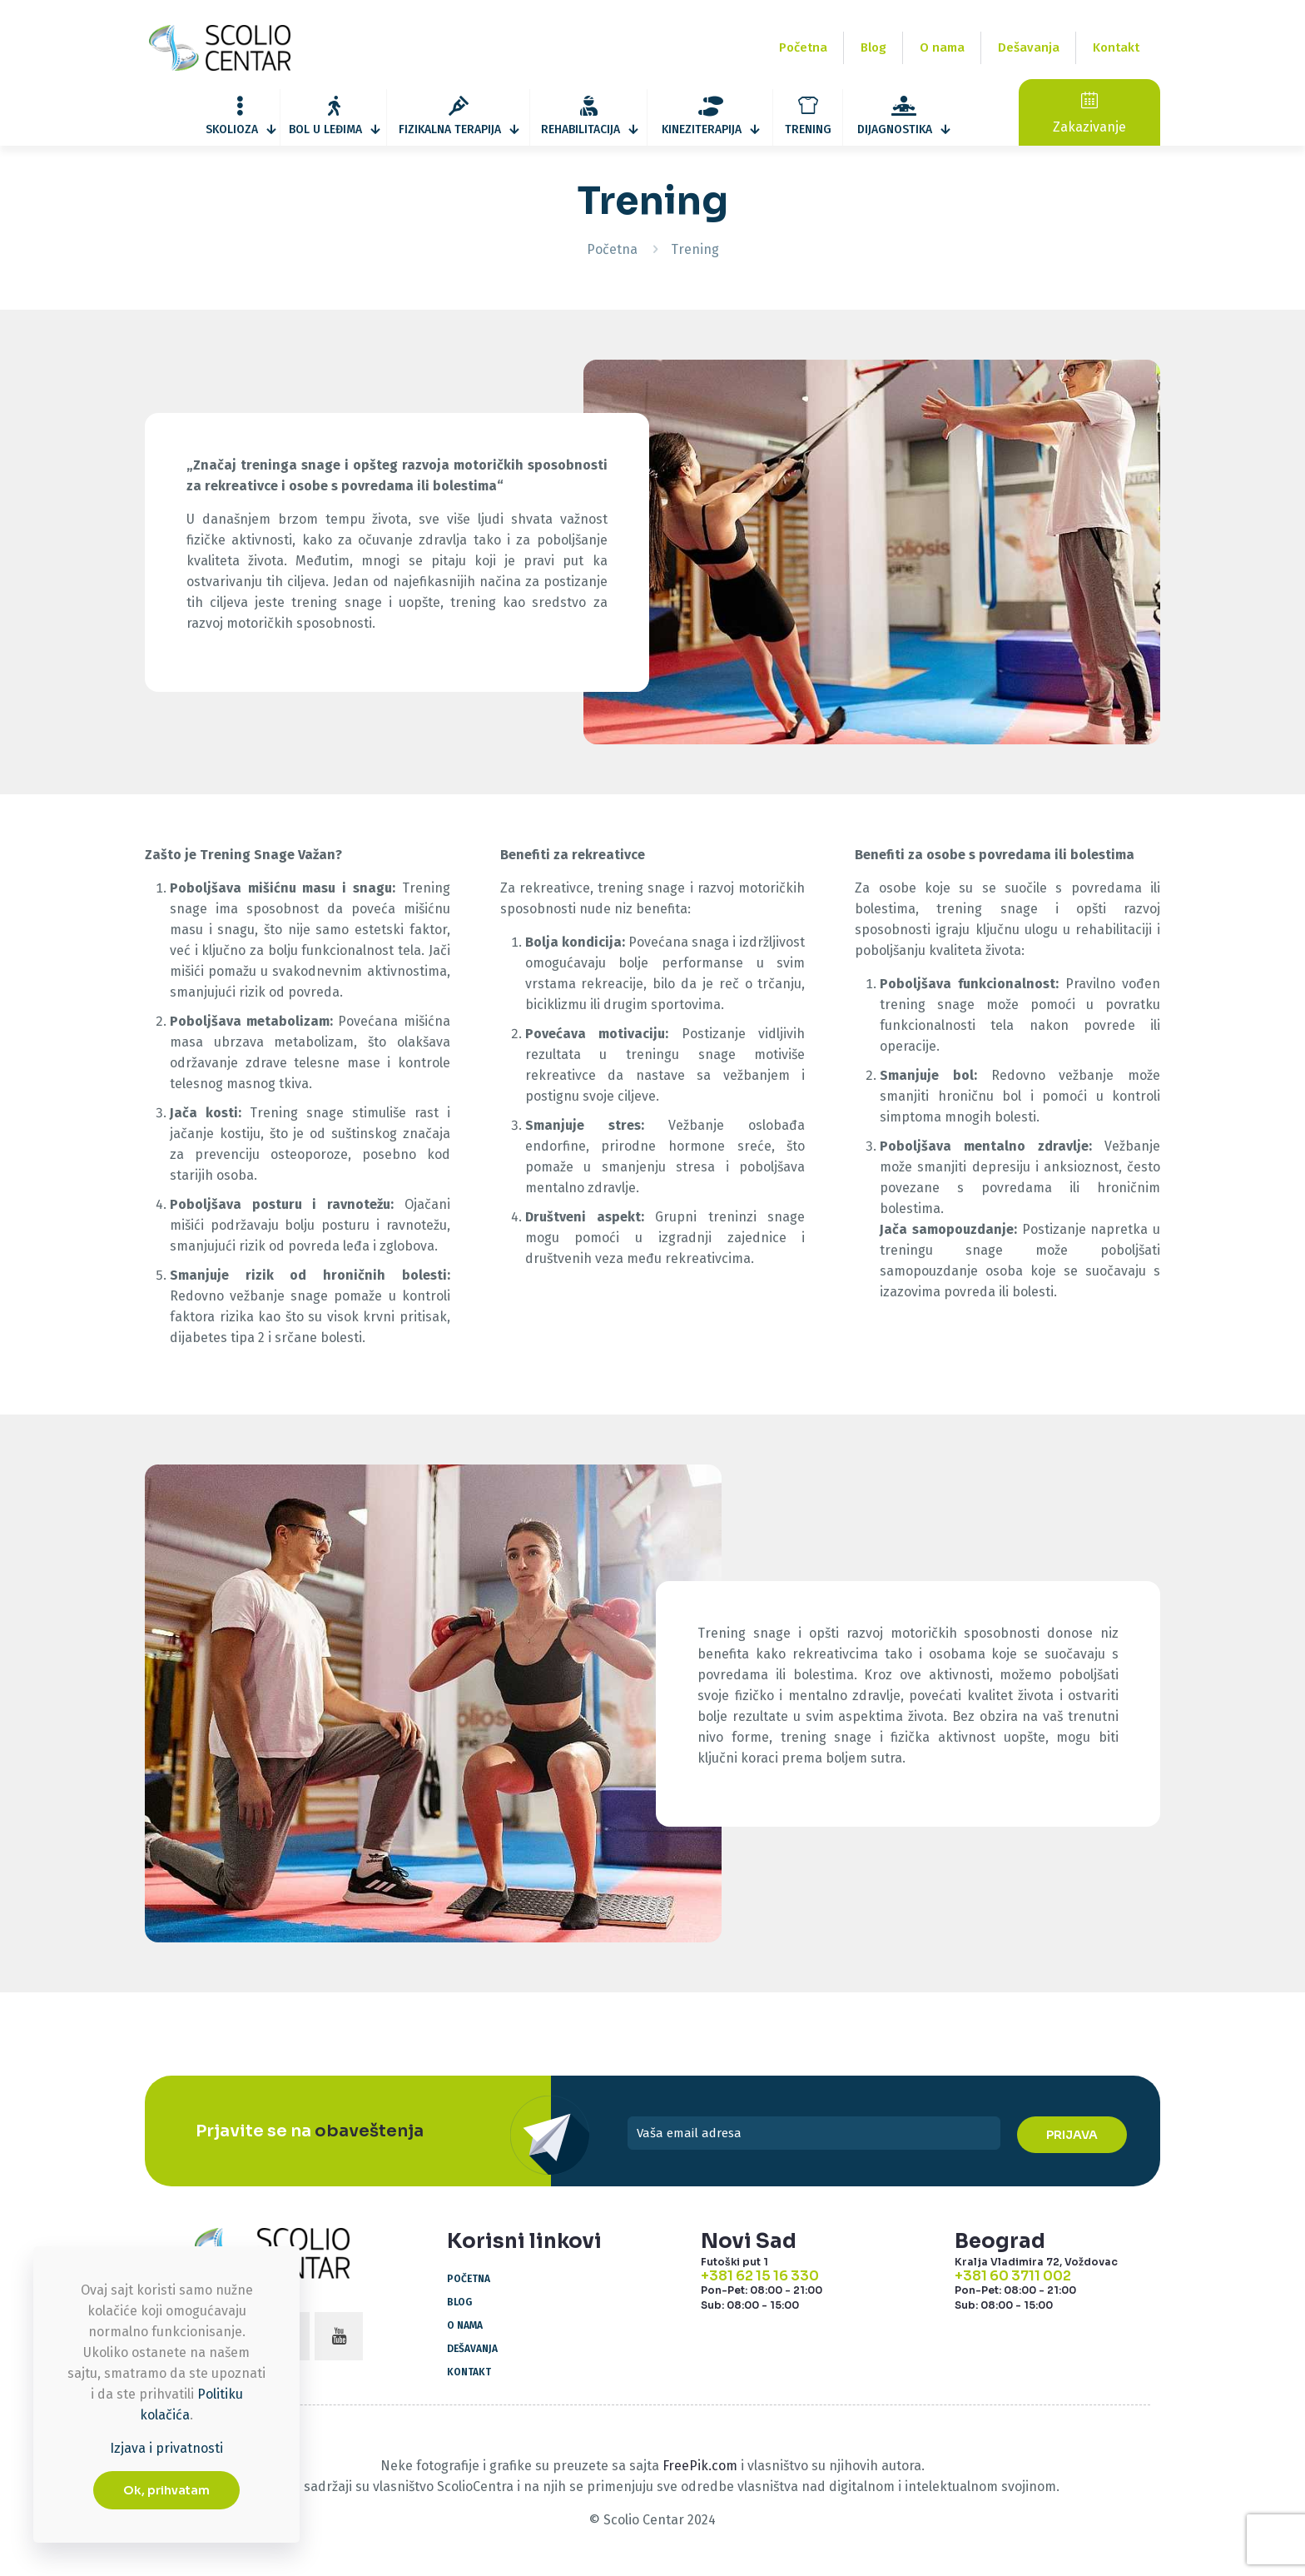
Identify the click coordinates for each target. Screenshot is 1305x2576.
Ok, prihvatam (166, 2490)
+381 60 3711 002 (1013, 2276)
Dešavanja (472, 2349)
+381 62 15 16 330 (760, 2276)
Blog (459, 2302)
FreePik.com (699, 2466)
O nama (465, 2325)
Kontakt (469, 2372)
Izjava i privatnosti (166, 2448)
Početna (612, 249)
